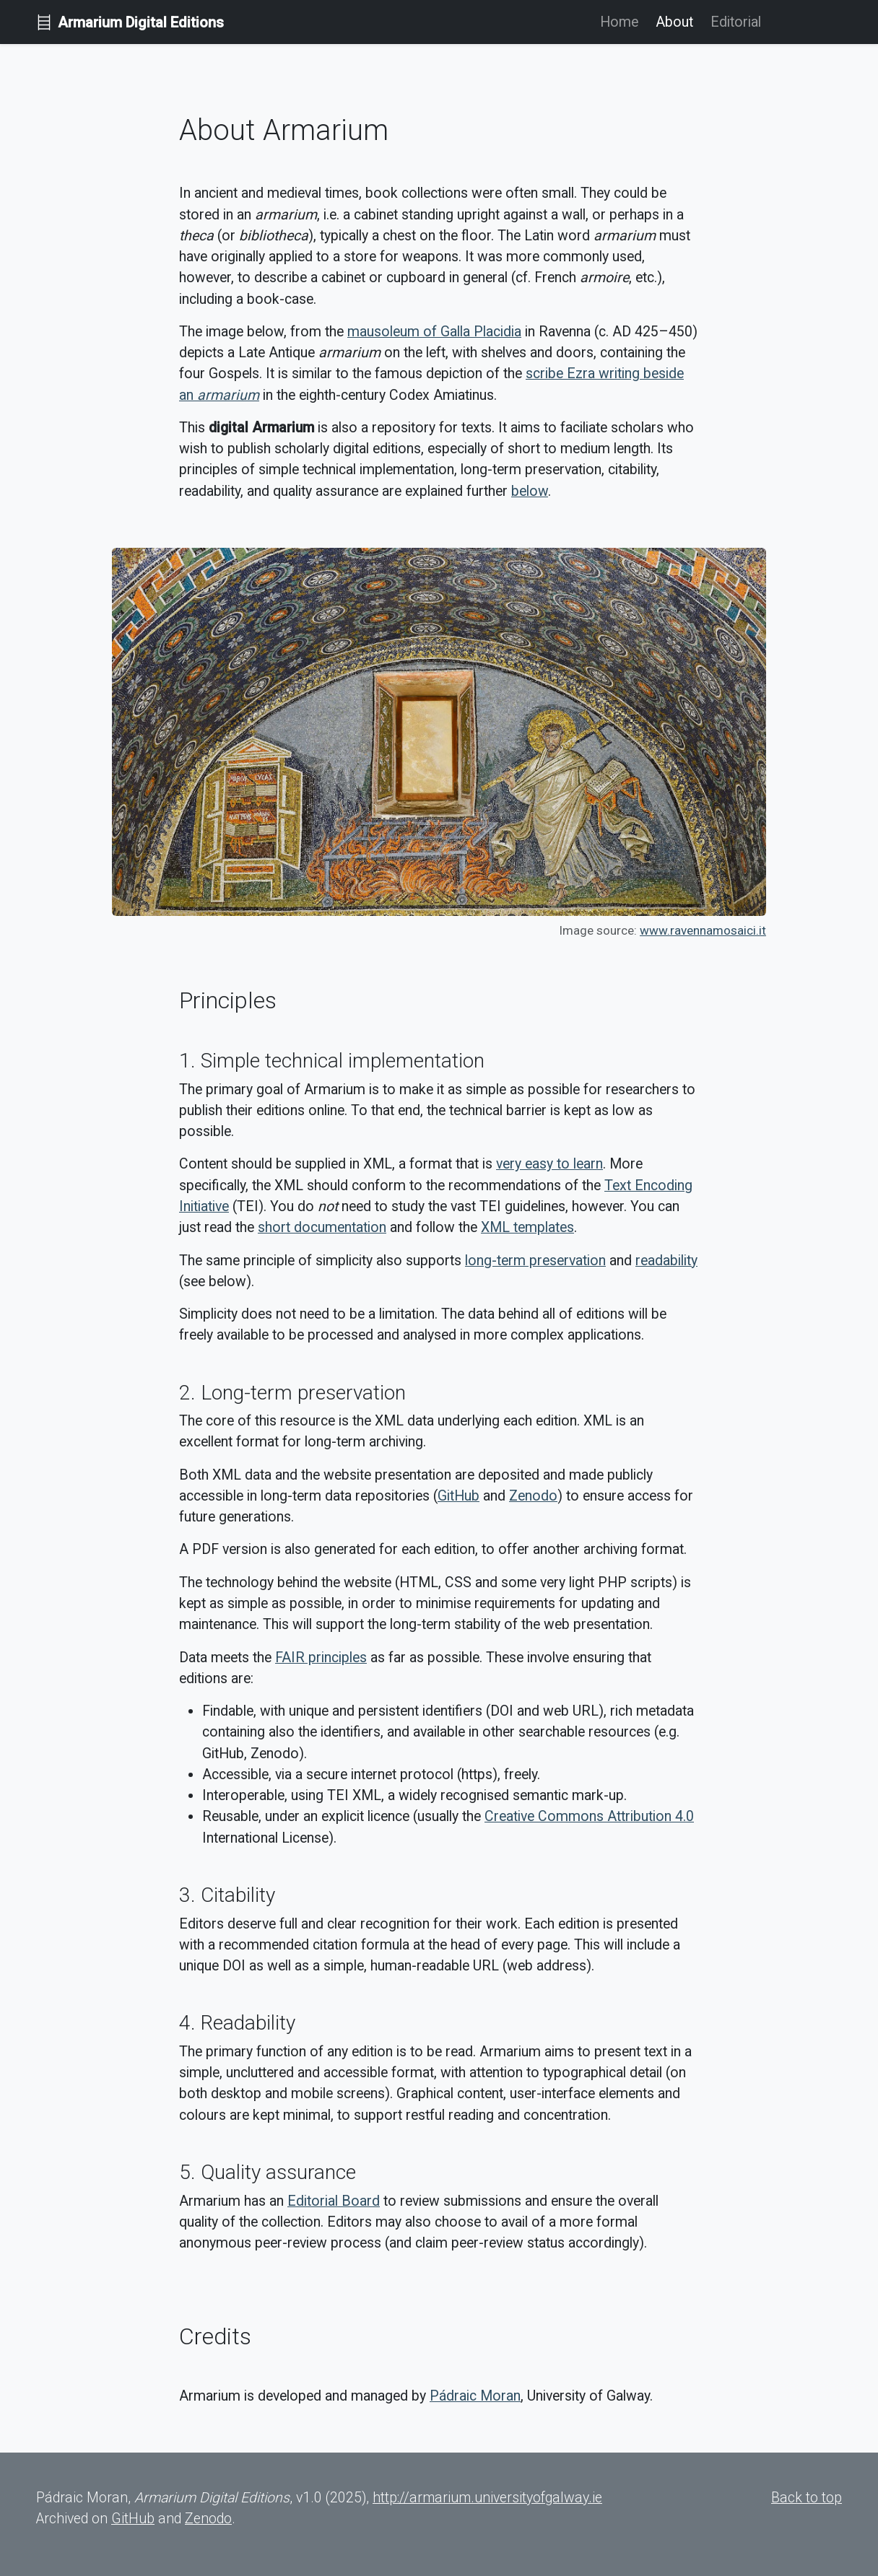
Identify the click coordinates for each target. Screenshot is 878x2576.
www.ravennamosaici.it (703, 930)
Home (619, 22)
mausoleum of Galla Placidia (434, 331)
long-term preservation (535, 1260)
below (529, 491)
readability (666, 1260)
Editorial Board (333, 2201)
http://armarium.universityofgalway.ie (487, 2497)
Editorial (735, 22)
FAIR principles (321, 1657)
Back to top (806, 2497)
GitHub (458, 1496)
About (674, 22)
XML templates (527, 1227)
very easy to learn (549, 1164)
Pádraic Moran (475, 2396)
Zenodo (533, 1496)
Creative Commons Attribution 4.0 (589, 1816)
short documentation (322, 1227)
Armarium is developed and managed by (304, 2396)
